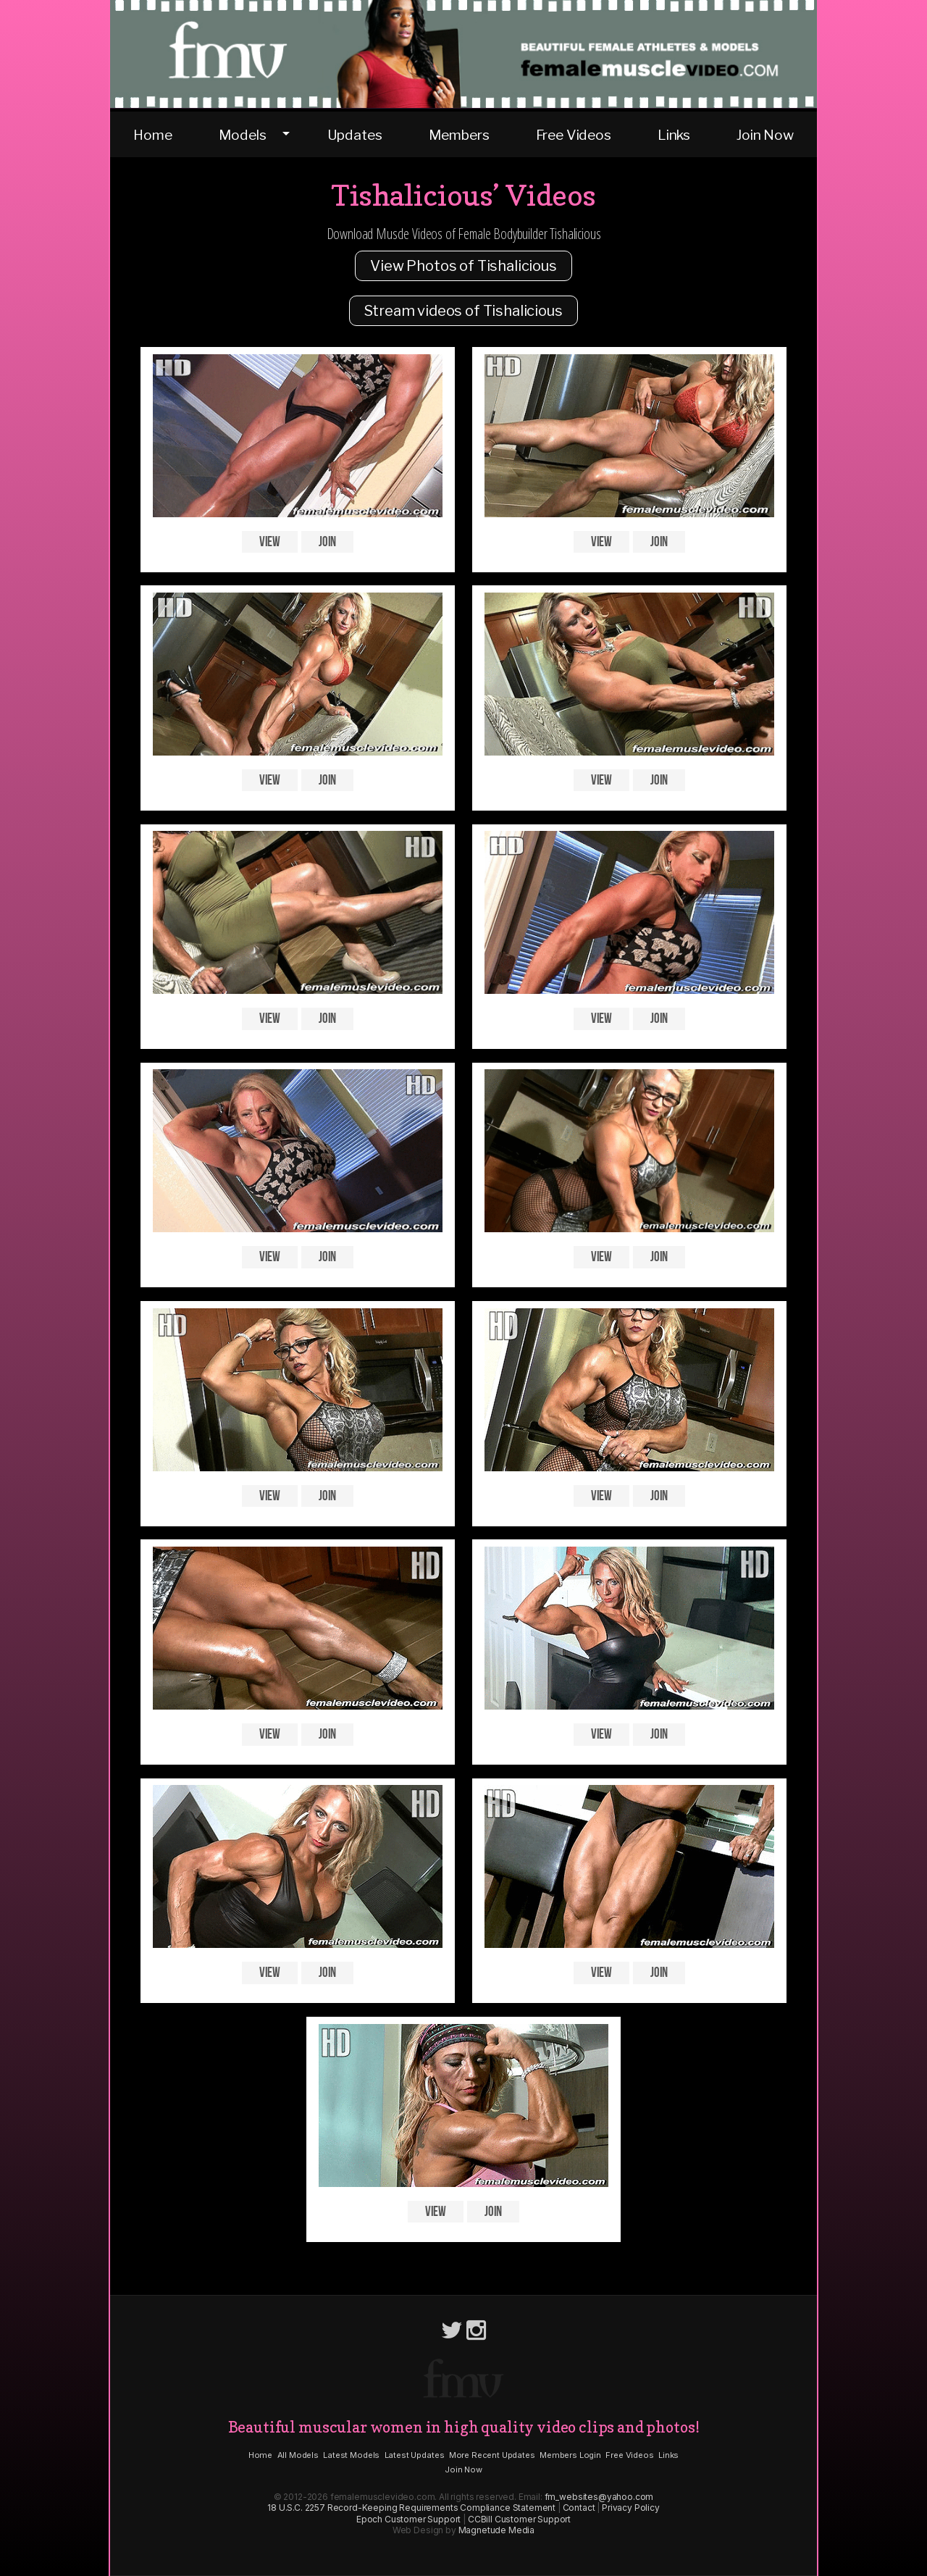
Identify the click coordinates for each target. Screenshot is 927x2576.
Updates (354, 134)
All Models (298, 2455)
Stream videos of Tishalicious (463, 310)
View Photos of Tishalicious (463, 266)
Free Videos (573, 134)
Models (243, 134)
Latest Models (351, 2455)
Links (674, 134)
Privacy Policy (631, 2507)
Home (152, 134)
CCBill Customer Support (519, 2519)
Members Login (570, 2455)
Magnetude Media (496, 2530)
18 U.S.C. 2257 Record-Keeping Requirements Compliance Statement (411, 2507)
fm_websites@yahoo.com (599, 2496)
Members (459, 134)
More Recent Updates (492, 2455)
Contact (579, 2507)
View (269, 541)
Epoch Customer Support (408, 2519)
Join (327, 541)
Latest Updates (415, 2455)
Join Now (765, 134)
